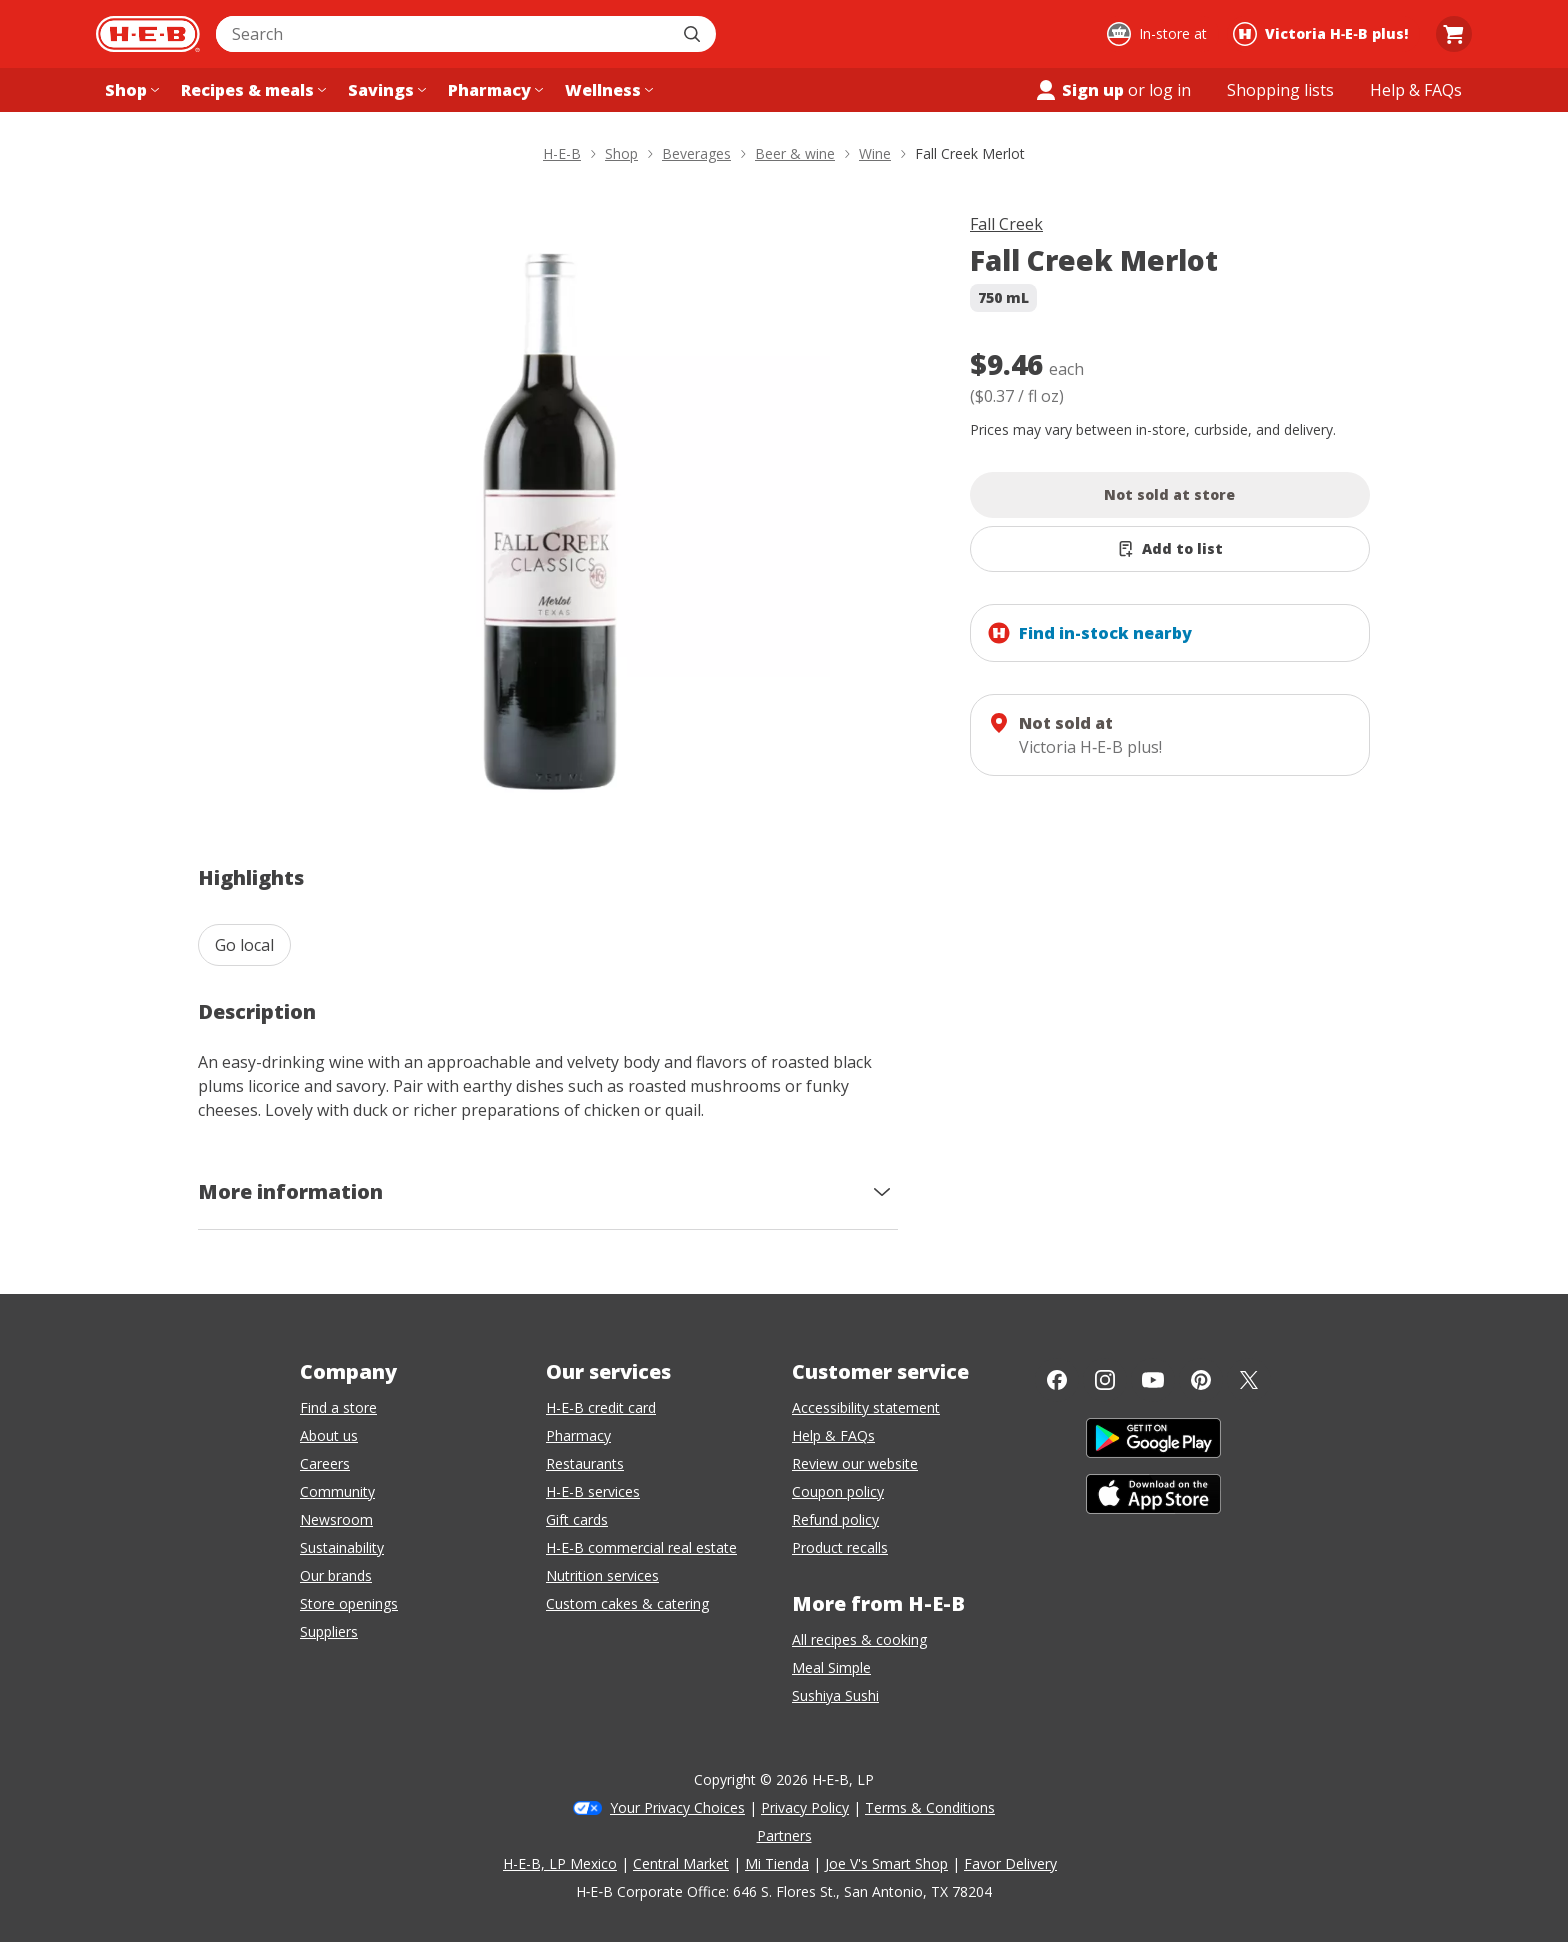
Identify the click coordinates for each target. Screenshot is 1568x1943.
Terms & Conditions (930, 1807)
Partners (784, 1835)
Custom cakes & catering (627, 1603)
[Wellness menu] (607, 90)
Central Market (681, 1863)
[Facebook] (1057, 1380)
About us (329, 1435)
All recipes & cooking (859, 1639)
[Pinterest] (1201, 1380)
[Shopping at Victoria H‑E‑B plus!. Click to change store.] (1323, 34)
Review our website (855, 1463)
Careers (325, 1463)
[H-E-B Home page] (148, 34)
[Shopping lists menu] (1280, 90)
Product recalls (840, 1547)
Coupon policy (838, 1491)
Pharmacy (578, 1435)
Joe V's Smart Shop (886, 1863)
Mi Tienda (777, 1863)
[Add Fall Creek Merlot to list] (1170, 549)
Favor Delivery (1010, 1863)
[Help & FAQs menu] (1416, 90)
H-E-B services (593, 1491)
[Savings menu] (385, 90)
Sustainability (342, 1547)
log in (1170, 90)
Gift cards (577, 1519)
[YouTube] (1153, 1380)
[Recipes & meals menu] (251, 90)
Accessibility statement (866, 1407)
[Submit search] (694, 34)
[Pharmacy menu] (493, 90)
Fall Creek (1006, 224)
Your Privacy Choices (677, 1807)
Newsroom (336, 1519)
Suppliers (329, 1631)
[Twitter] (1249, 1380)
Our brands (336, 1575)
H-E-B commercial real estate (641, 1547)
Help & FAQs (833, 1435)
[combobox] (444, 34)
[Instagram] (1105, 1380)
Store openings (349, 1603)
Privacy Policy (805, 1807)
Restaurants (585, 1463)
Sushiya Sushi (835, 1695)
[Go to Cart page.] (1454, 34)
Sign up (1079, 90)
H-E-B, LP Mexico (560, 1863)
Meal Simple (831, 1667)
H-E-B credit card (601, 1407)
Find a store (338, 1407)
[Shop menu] (130, 90)
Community (337, 1491)
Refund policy (835, 1519)
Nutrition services (602, 1575)
